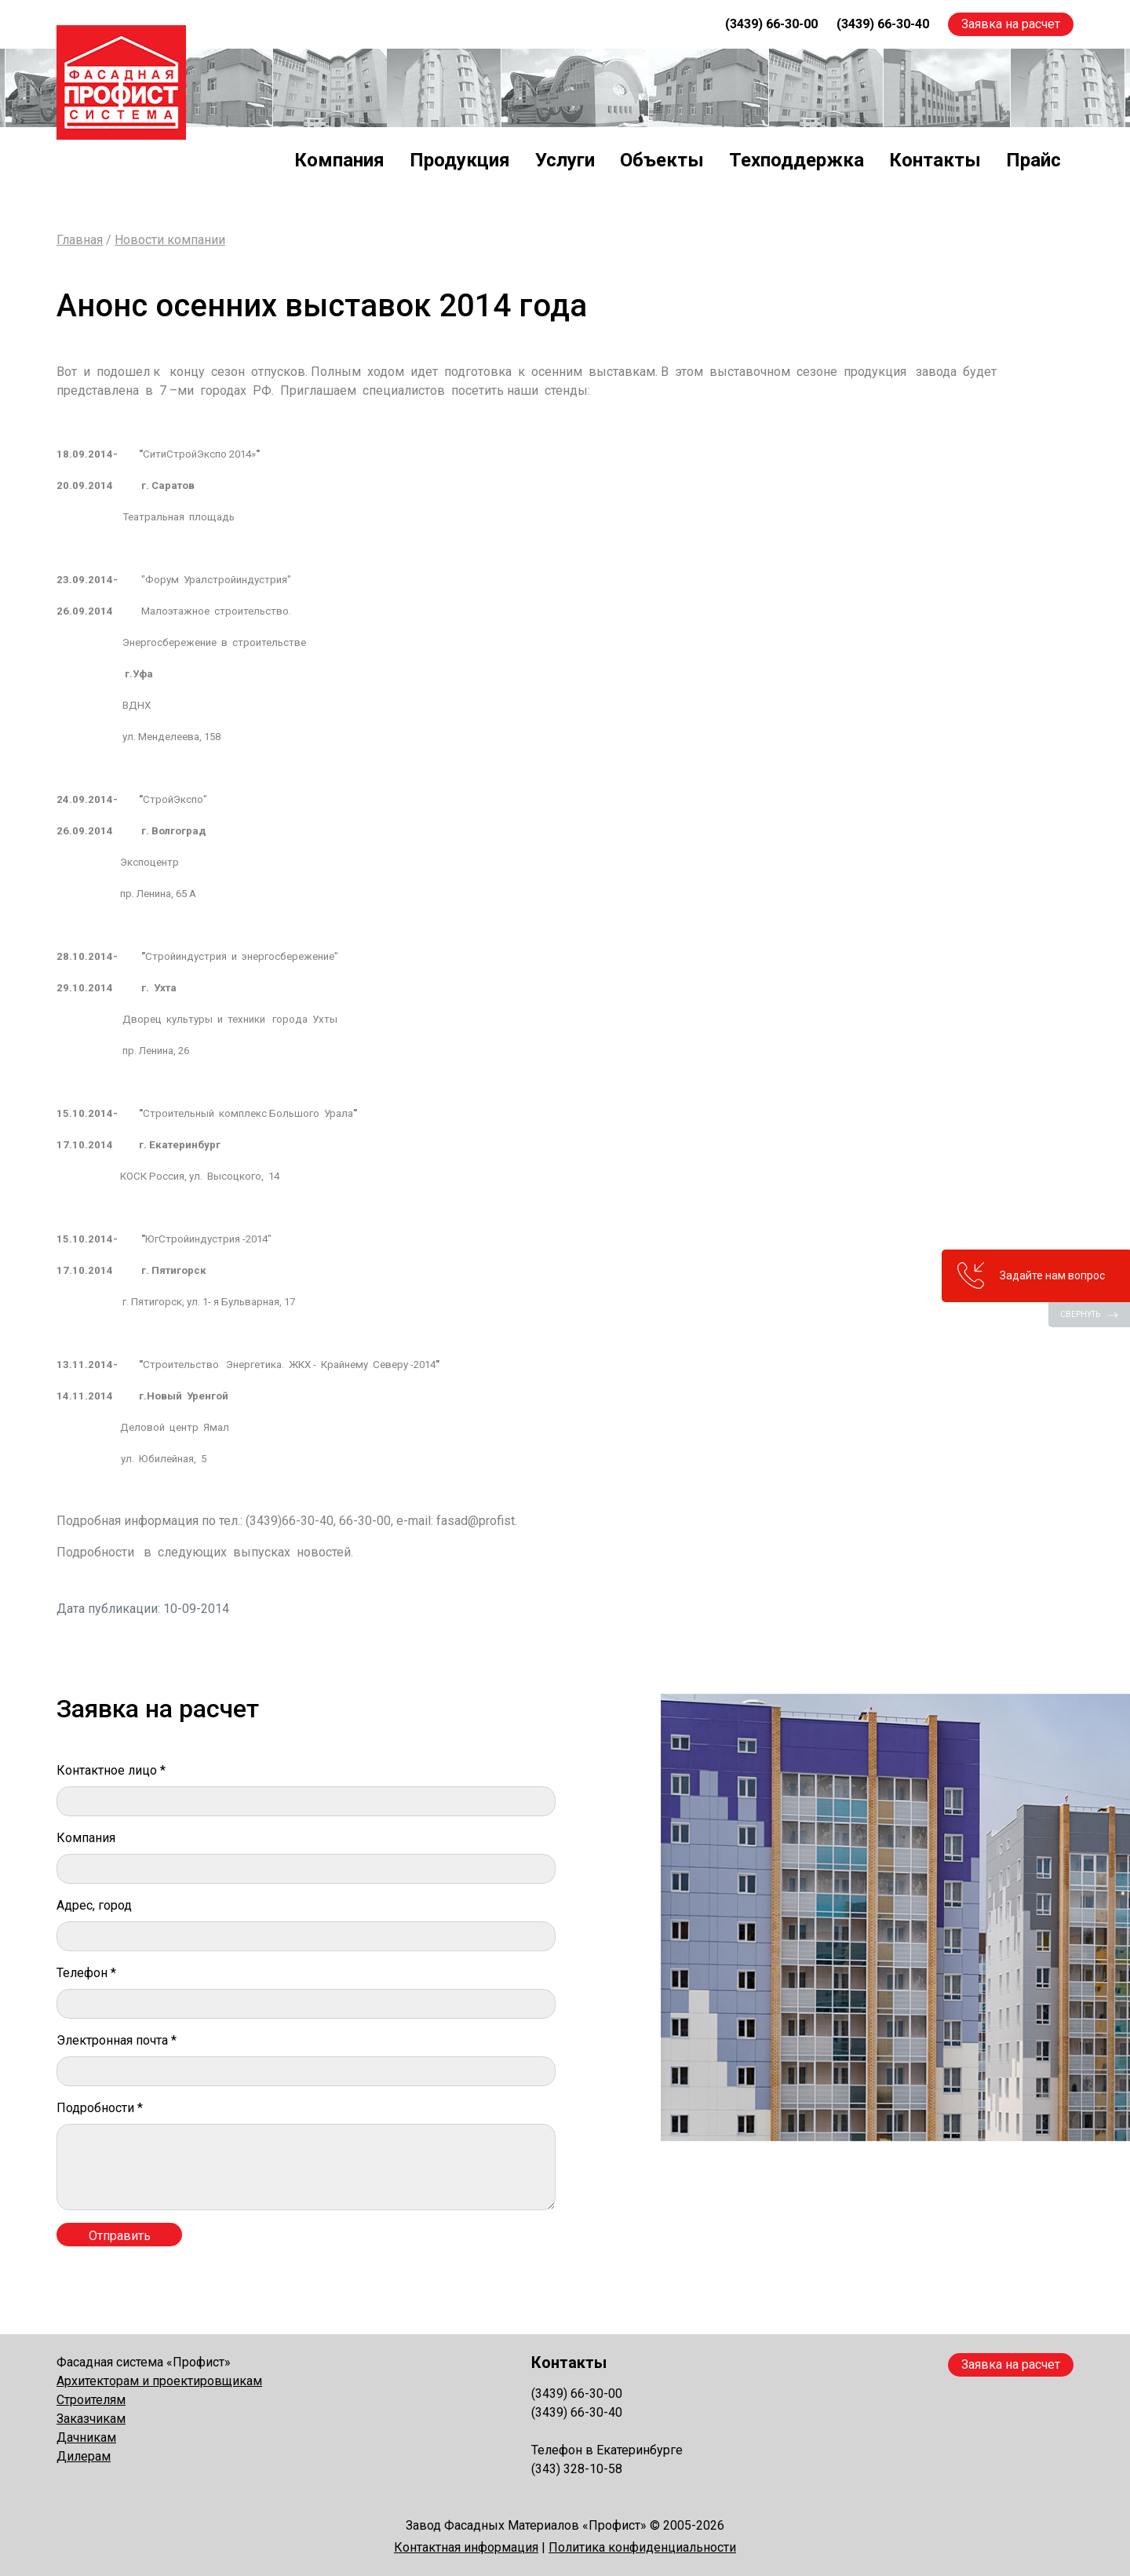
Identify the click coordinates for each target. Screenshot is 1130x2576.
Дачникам (86, 2437)
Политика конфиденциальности (642, 2547)
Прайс (1033, 160)
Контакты (935, 160)
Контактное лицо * (111, 1770)
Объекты (662, 160)
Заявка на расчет (1010, 23)
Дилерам (83, 2456)
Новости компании (170, 239)
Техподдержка (796, 160)
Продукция (460, 160)
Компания (339, 160)
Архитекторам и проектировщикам (159, 2380)
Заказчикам (91, 2418)
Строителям (91, 2399)
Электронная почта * (116, 2040)
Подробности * (99, 2107)
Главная (79, 239)
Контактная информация (466, 2547)
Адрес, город (94, 1905)
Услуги (565, 160)
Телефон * (86, 1972)
